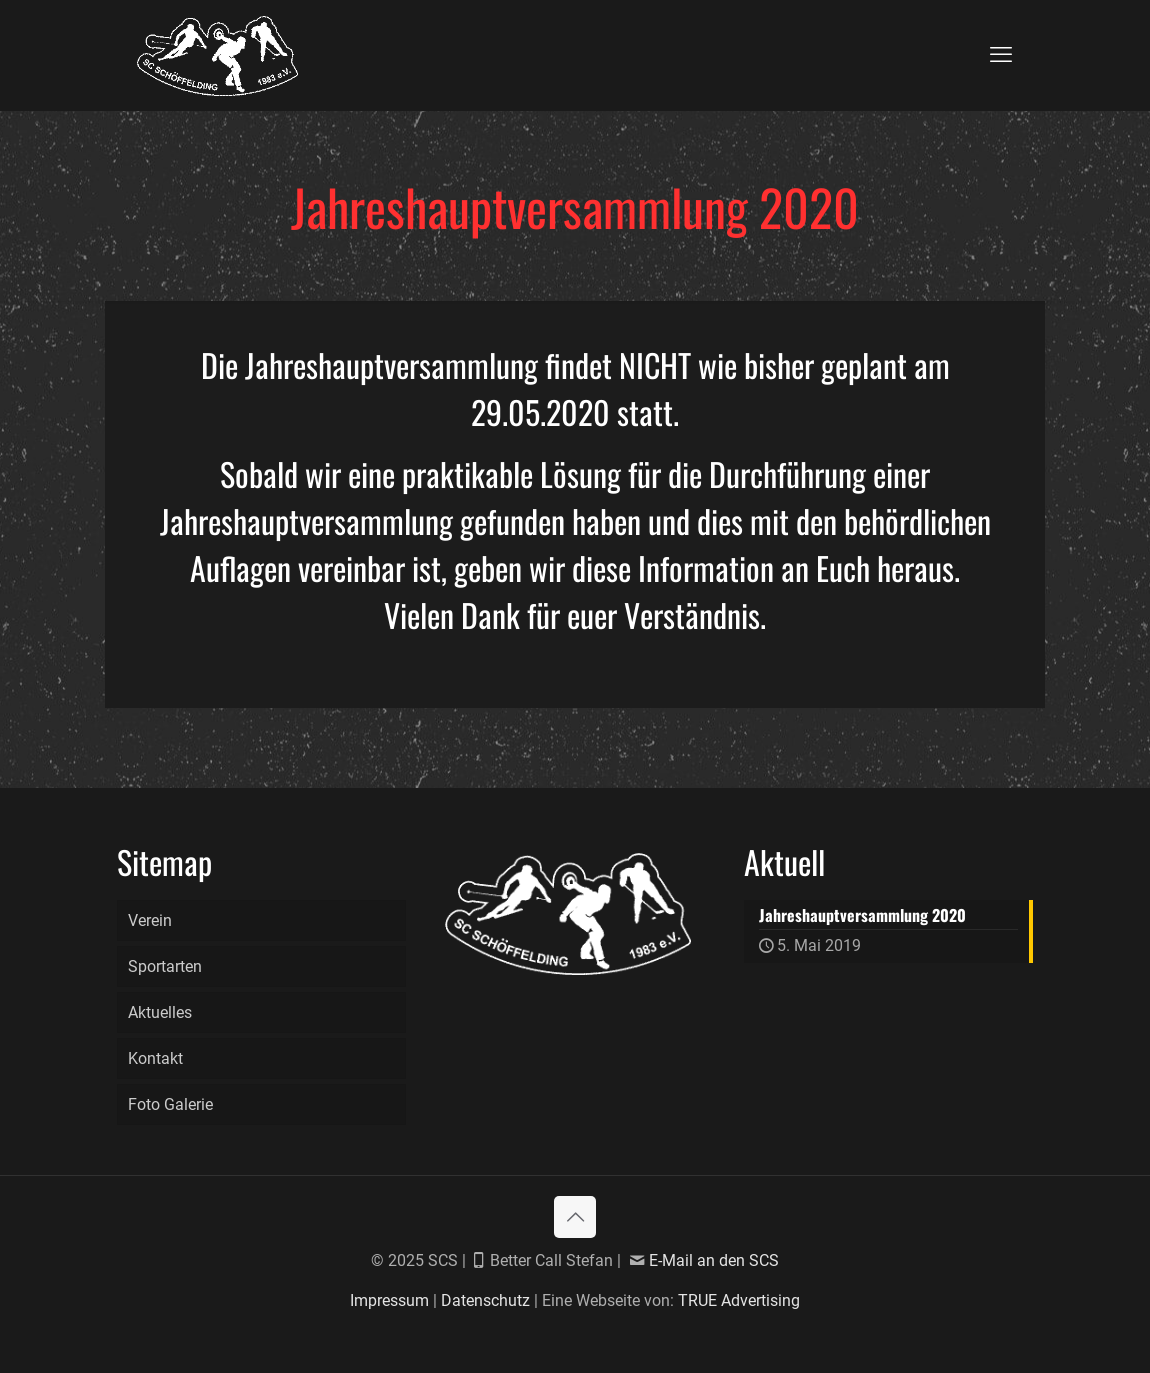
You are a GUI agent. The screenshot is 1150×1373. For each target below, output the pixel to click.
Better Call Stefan (553, 1260)
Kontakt (155, 1058)
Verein (150, 920)
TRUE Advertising (739, 1300)
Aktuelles (160, 1012)
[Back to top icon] (575, 1217)
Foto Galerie (170, 1104)
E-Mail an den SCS (714, 1260)
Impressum (389, 1300)
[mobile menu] (1001, 55)
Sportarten (165, 966)
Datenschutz (485, 1300)
